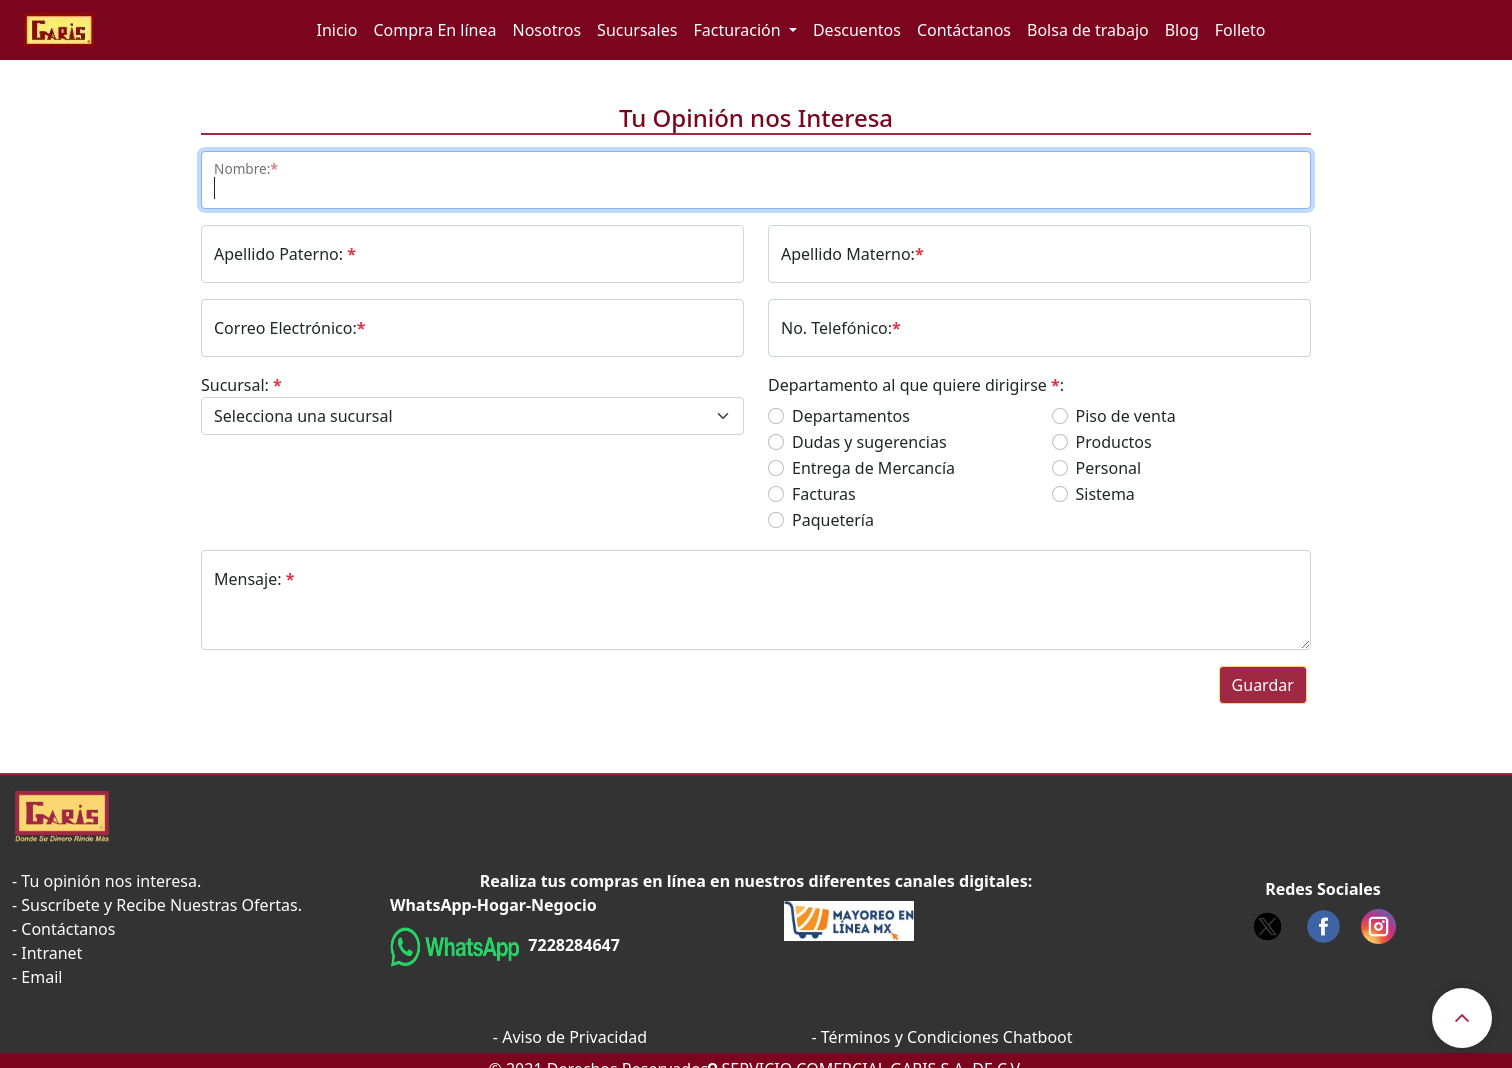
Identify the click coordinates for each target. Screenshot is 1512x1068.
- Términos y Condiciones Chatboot (941, 1037)
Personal (1109, 468)
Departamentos (851, 416)
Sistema (1105, 494)
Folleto (1240, 30)
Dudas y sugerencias (869, 442)
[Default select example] (472, 416)
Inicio (336, 30)
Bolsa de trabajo (1088, 30)
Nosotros (547, 30)
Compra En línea (434, 30)
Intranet (51, 953)
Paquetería (833, 520)
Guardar (1263, 685)
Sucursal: (241, 385)
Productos (1114, 442)
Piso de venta (1126, 416)
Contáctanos (964, 30)
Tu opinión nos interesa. (111, 881)
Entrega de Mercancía (873, 468)
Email (41, 977)
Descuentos (857, 30)
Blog (1182, 30)
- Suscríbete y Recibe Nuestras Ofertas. (157, 905)
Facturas (824, 494)
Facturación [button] (738, 30)
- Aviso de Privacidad (570, 1037)
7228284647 (572, 945)
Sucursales (637, 30)
